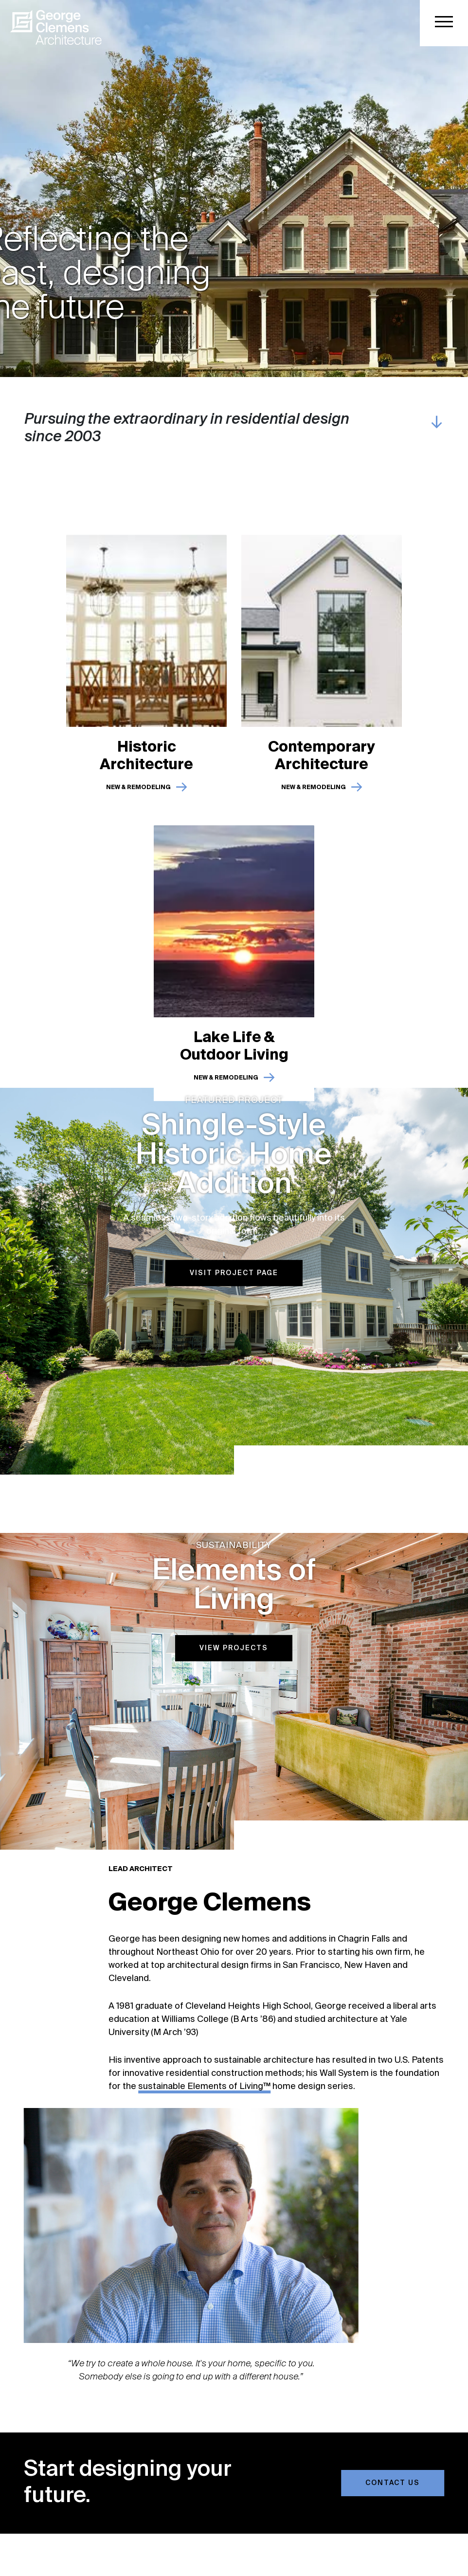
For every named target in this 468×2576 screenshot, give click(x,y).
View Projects (233, 1642)
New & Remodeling (138, 794)
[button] (444, 23)
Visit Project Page (234, 1266)
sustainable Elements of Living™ (210, 2086)
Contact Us (399, 2483)
